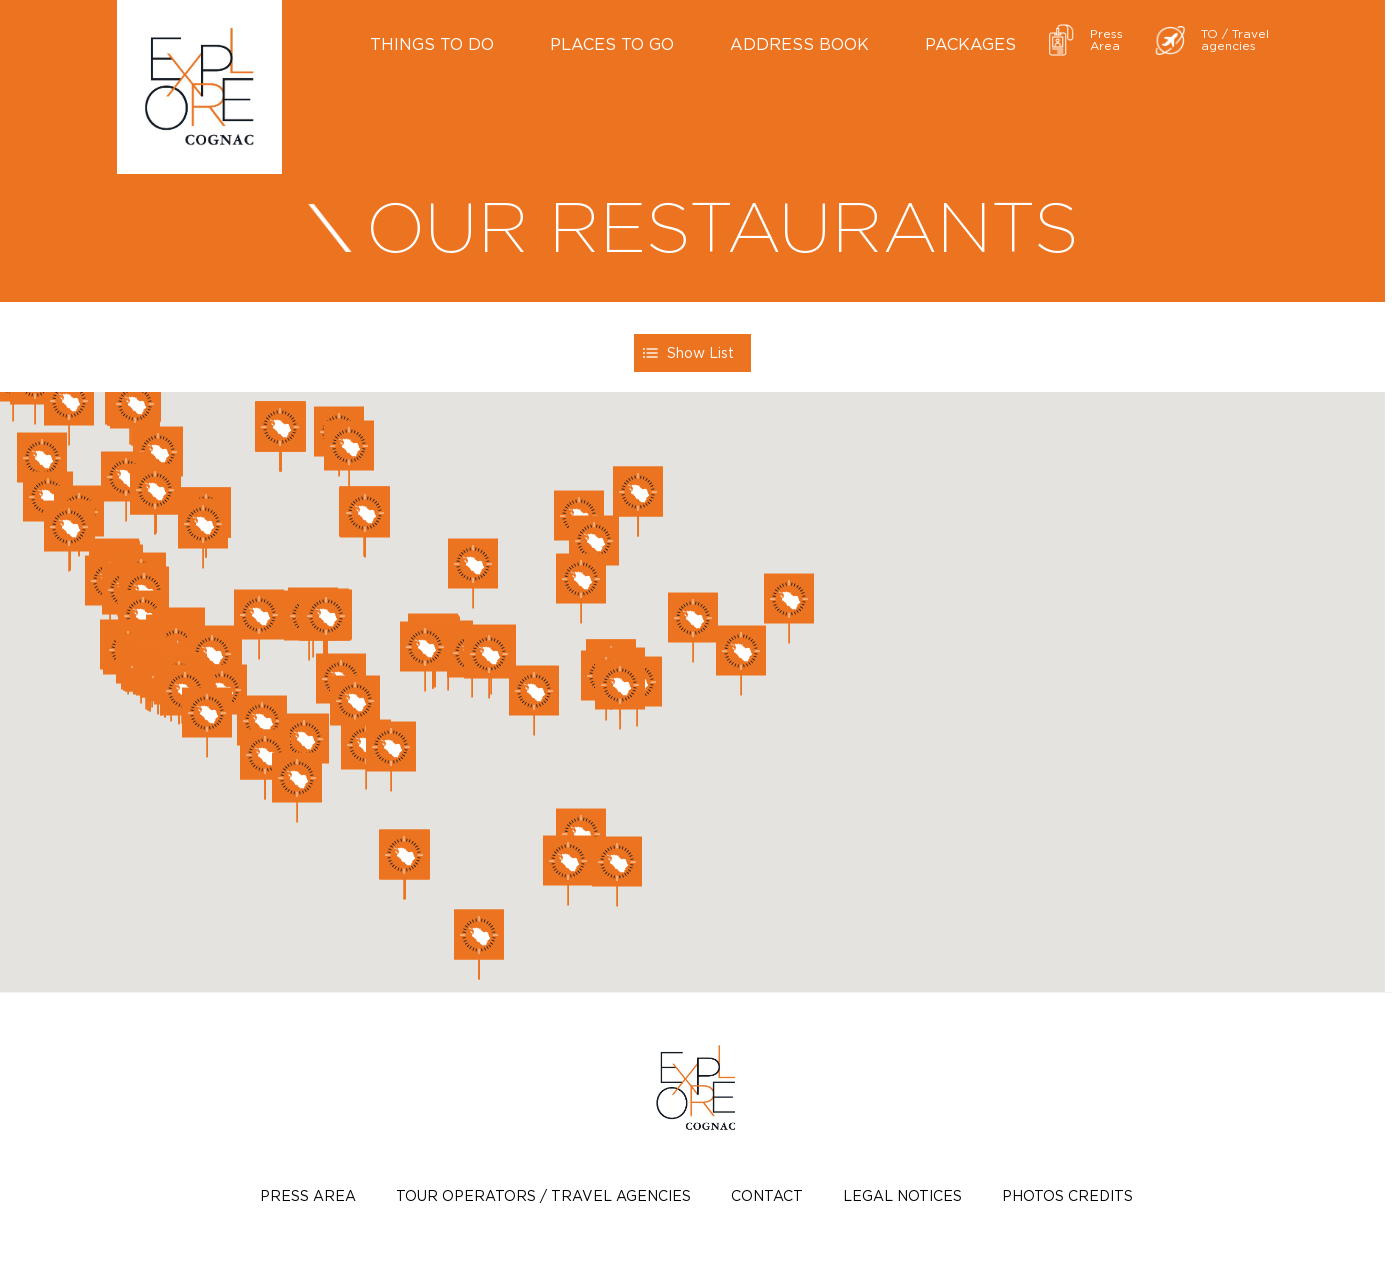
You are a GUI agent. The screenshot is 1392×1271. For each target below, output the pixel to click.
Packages (970, 44)
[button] (693, 627)
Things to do (432, 44)
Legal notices (902, 1195)
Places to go (612, 44)
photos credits (1067, 1195)
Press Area (308, 1195)
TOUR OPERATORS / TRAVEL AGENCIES (543, 1195)
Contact (767, 1195)
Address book (799, 44)
